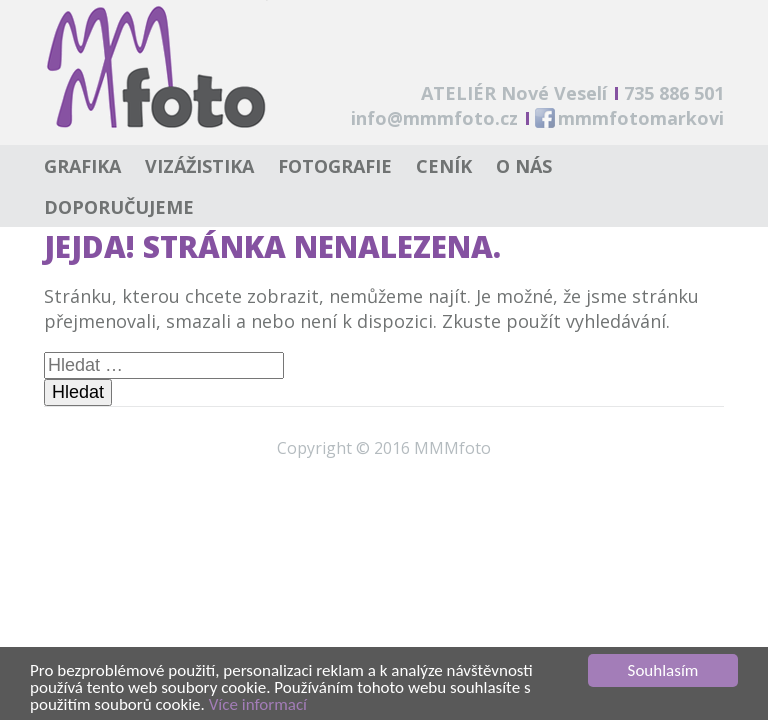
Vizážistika (199, 166)
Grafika (82, 166)
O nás (524, 166)
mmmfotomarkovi (641, 118)
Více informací (258, 705)
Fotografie (335, 166)
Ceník (444, 166)
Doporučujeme (119, 207)
